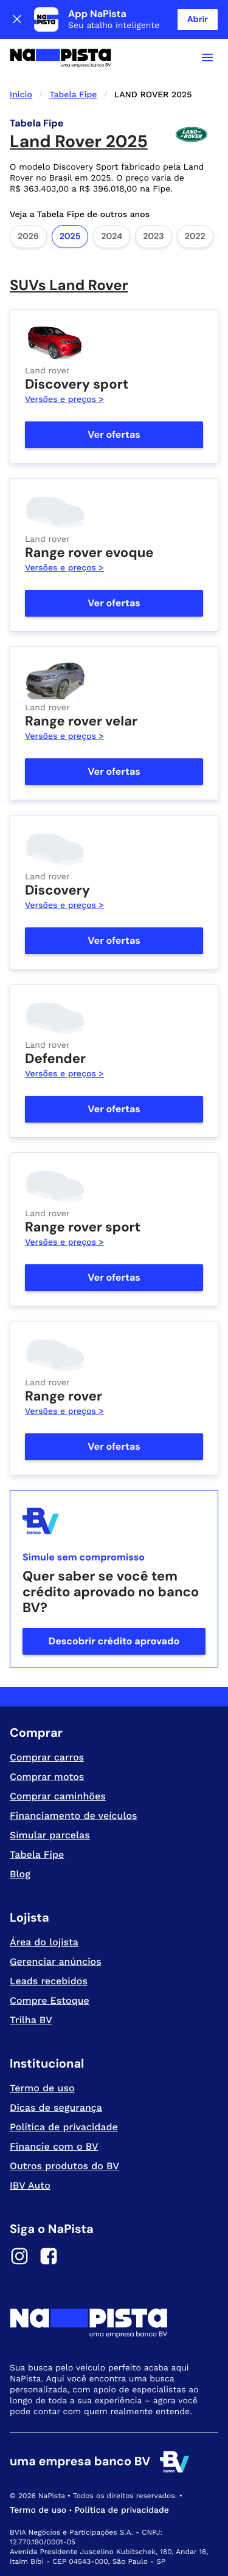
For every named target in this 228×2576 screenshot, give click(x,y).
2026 (28, 236)
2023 (153, 236)
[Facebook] (48, 2258)
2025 (70, 236)
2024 (111, 236)
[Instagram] (19, 2258)
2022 (195, 236)
